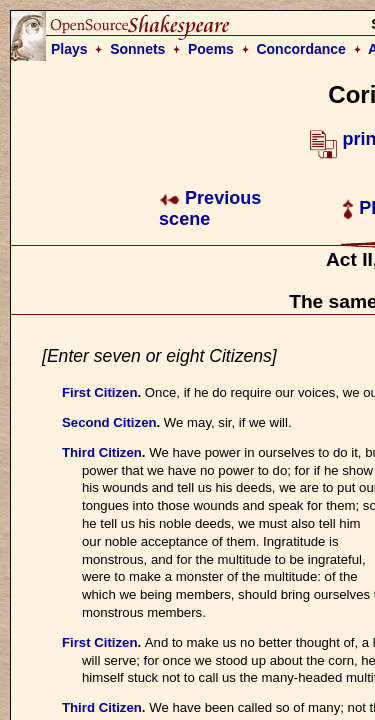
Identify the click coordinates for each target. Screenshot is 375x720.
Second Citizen (109, 422)
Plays (69, 49)
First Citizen (99, 392)
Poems (211, 49)
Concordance (300, 49)
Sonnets (137, 49)
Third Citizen (102, 452)
